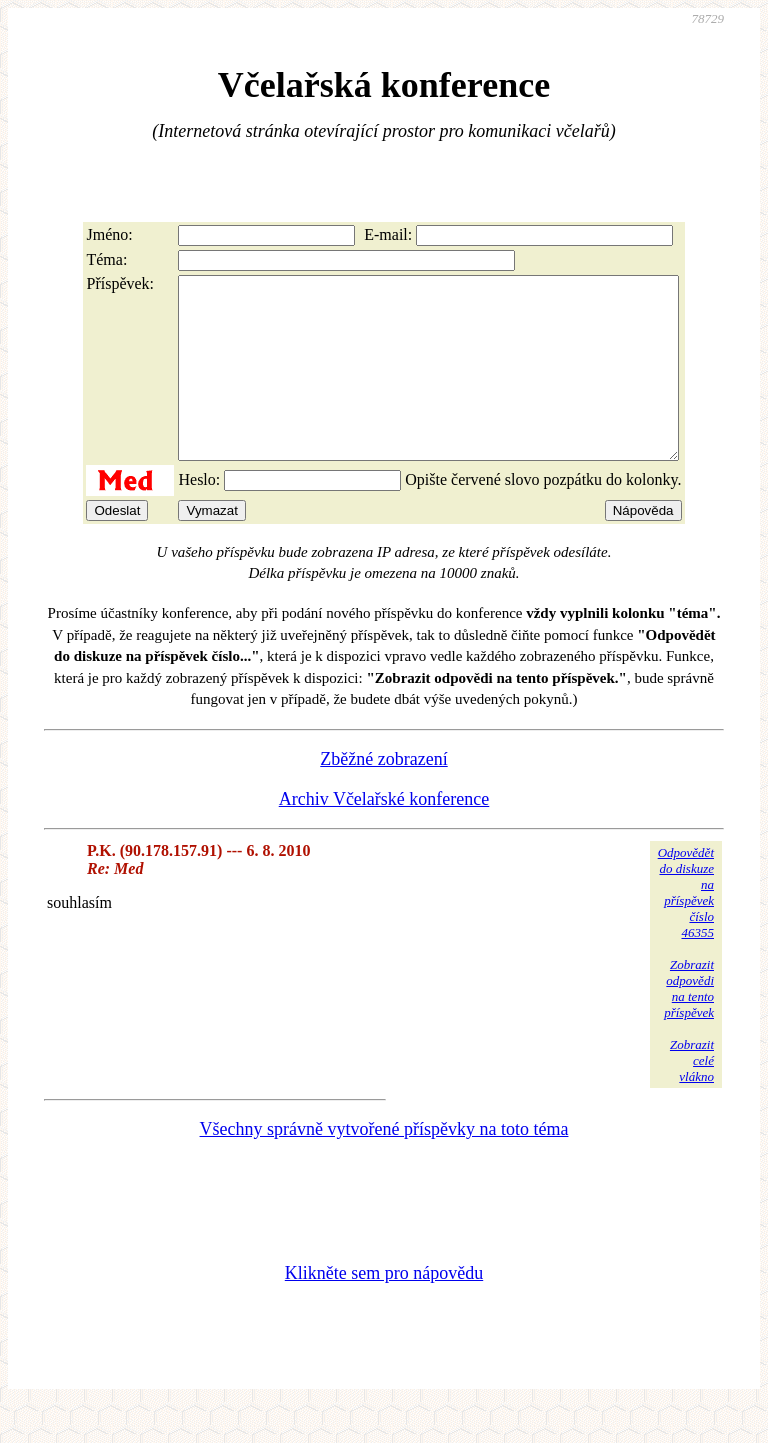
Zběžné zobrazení (383, 795)
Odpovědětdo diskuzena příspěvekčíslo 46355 (686, 928)
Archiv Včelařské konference (384, 835)
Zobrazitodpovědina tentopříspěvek (689, 1024)
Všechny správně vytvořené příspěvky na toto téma (384, 1165)
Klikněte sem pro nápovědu (384, 1309)
